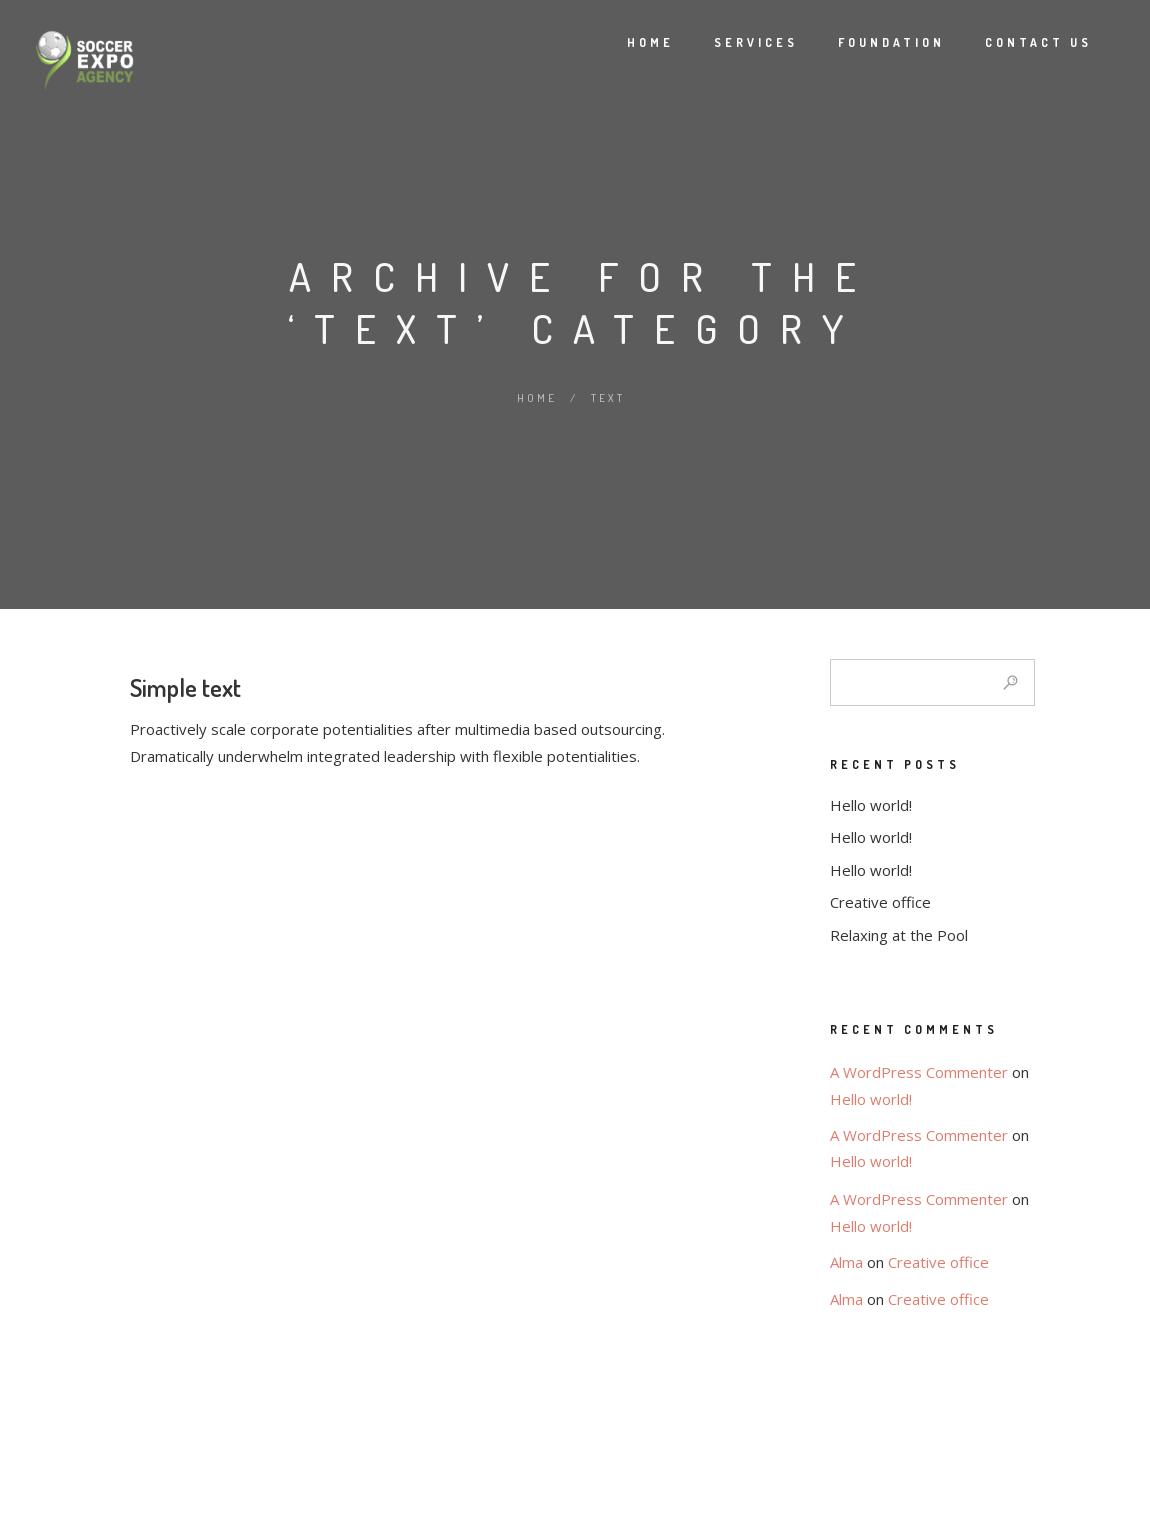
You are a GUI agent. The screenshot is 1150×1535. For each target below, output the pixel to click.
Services (733, 42)
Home (627, 42)
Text (608, 398)
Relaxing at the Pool (899, 935)
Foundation (868, 42)
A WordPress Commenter (919, 1072)
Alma (846, 1262)
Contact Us (1015, 42)
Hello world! (871, 805)
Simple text (185, 687)
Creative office (880, 902)
